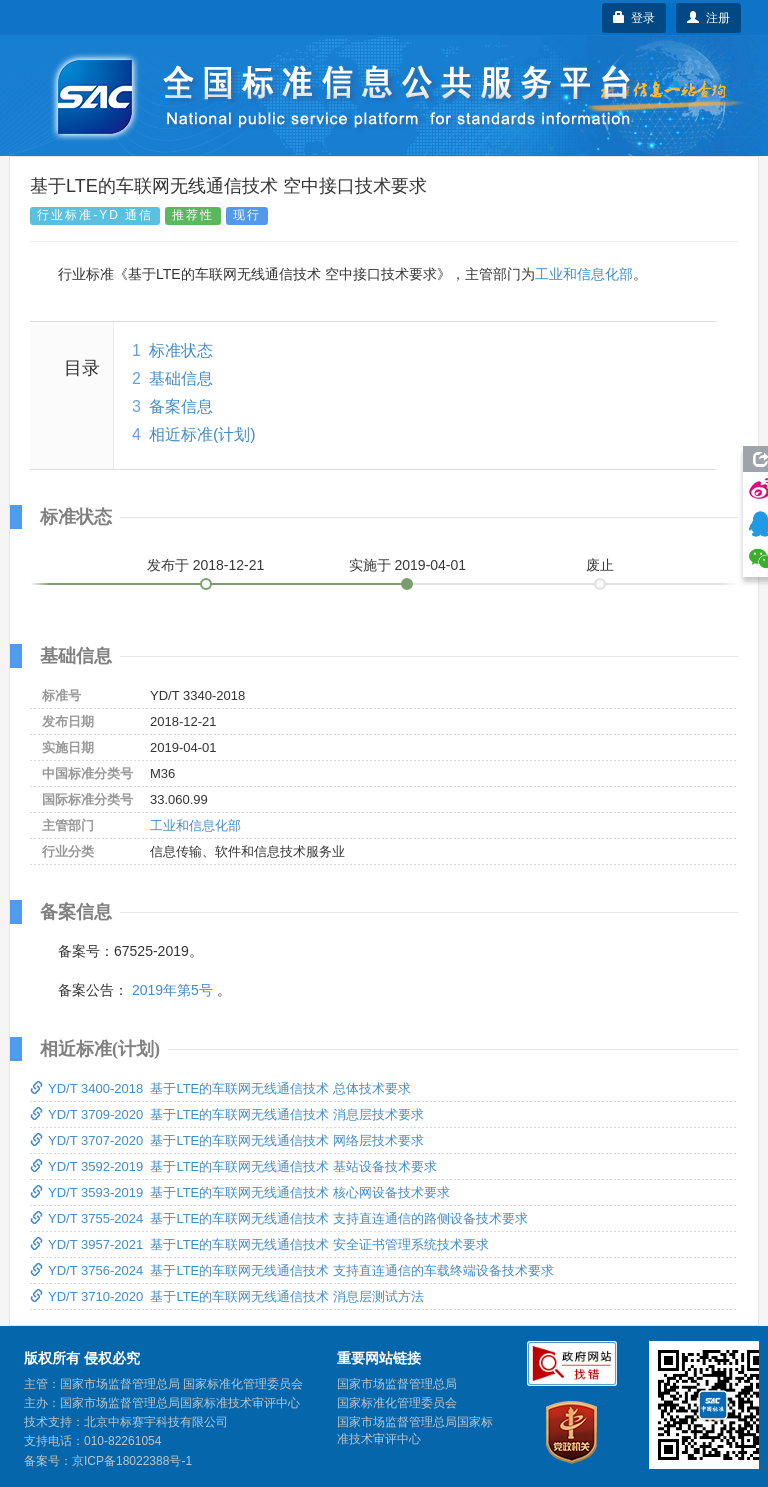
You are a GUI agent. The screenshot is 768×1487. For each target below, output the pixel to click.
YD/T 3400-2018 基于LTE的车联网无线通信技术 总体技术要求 (220, 1088)
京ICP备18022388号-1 (132, 1461)
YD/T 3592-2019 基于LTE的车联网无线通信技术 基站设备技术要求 (233, 1166)
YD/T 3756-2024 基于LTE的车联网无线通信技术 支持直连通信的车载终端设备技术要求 (292, 1270)
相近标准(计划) (202, 434)
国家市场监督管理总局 (397, 1384)
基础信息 (181, 378)
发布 (206, 565)
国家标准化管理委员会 (397, 1403)
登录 (634, 18)
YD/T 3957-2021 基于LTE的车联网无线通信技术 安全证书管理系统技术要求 (259, 1244)
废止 (600, 565)
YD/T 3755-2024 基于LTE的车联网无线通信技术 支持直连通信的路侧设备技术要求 (279, 1218)
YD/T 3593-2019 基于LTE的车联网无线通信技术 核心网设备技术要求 (240, 1192)
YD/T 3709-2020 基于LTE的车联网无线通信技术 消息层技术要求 (227, 1114)
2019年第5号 (172, 990)
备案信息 (181, 406)
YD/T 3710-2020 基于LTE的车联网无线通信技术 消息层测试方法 (227, 1296)
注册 (708, 18)
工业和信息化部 (584, 274)
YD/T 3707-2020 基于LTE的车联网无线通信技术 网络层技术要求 (227, 1140)
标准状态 (181, 350)
